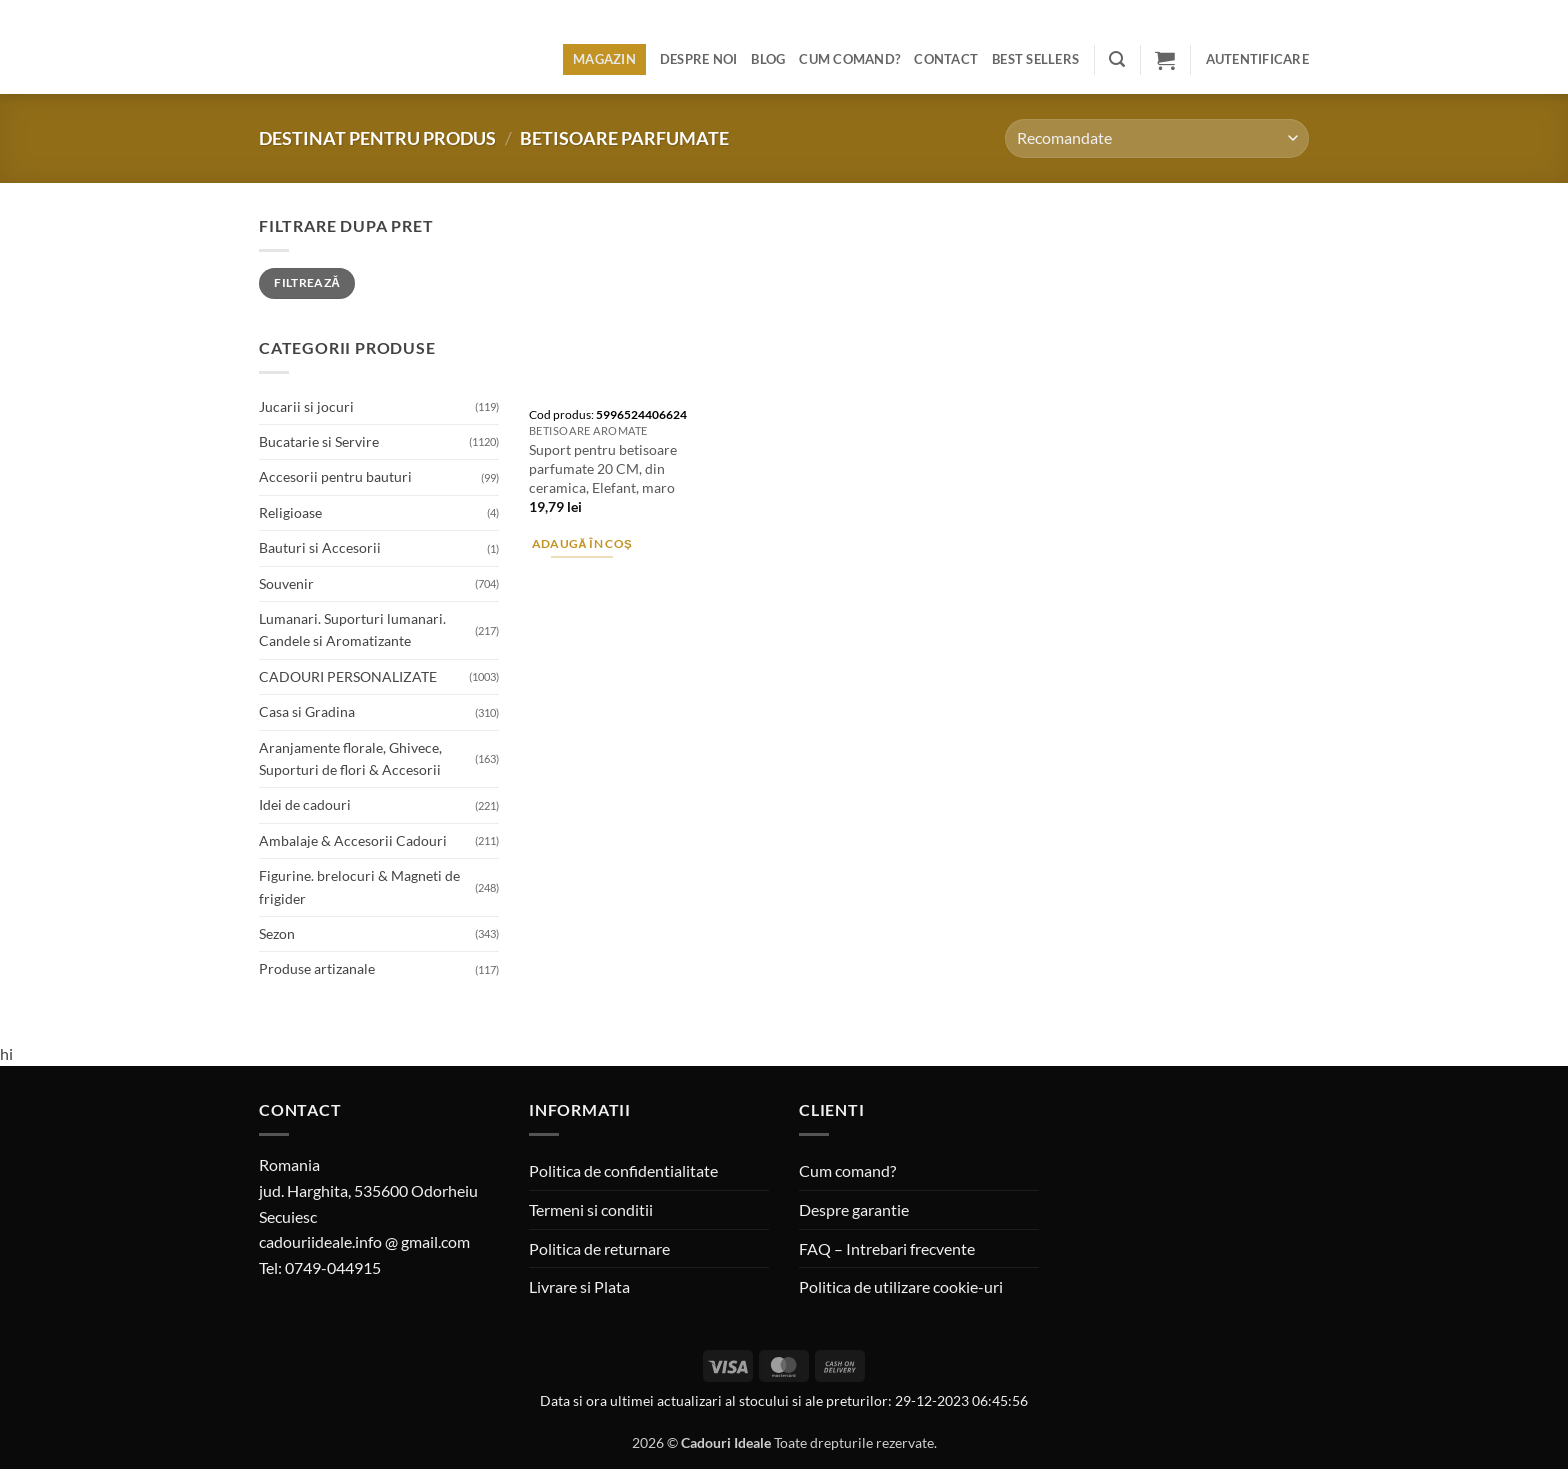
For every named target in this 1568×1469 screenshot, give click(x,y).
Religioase (290, 512)
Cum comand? (849, 59)
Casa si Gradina (307, 711)
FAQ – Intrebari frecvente (887, 1248)
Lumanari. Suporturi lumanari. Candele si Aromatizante (352, 629)
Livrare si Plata (579, 1286)
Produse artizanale (317, 968)
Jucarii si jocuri (306, 406)
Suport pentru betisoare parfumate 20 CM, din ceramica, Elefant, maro (603, 468)
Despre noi (699, 59)
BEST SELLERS (1035, 59)
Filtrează (307, 282)
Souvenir (286, 583)
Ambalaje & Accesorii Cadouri (353, 840)
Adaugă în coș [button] (582, 543)
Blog (768, 59)
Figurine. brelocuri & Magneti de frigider (359, 886)
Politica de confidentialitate (623, 1170)
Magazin (604, 59)
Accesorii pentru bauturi (335, 476)
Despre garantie (854, 1209)
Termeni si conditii (591, 1209)
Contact (946, 59)
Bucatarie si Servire (319, 441)
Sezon (277, 933)
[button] (1117, 59)
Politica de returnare (599, 1248)
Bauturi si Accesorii (320, 547)
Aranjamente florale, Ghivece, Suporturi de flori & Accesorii (350, 758)
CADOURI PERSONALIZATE (348, 676)
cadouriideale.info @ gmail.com (364, 1241)
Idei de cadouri (305, 804)
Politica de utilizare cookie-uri (901, 1286)
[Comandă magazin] (1157, 138)
